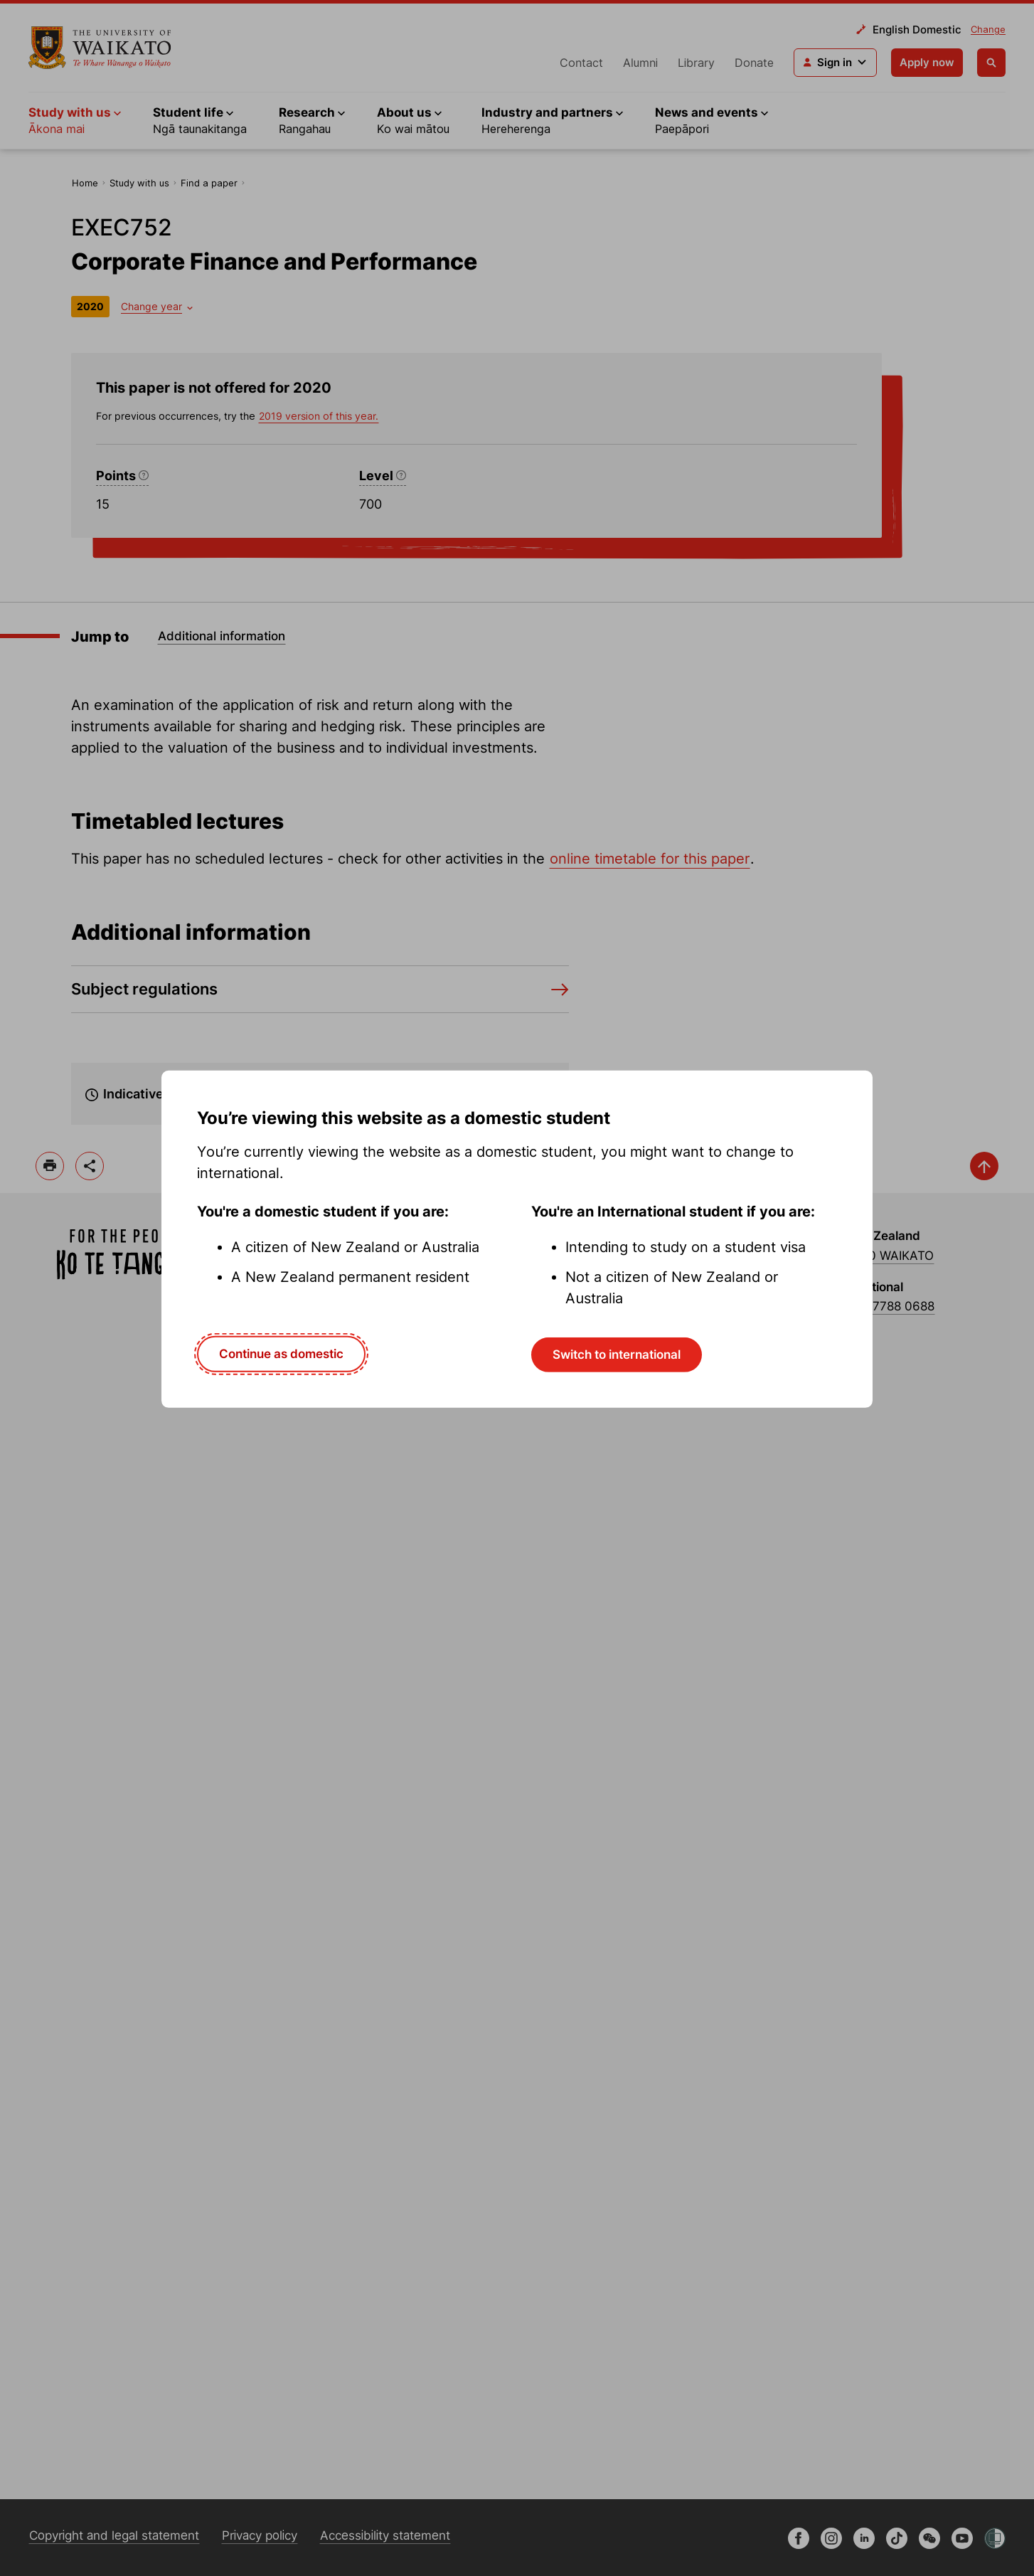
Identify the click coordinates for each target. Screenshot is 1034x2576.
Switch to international (617, 1354)
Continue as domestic (281, 1354)
